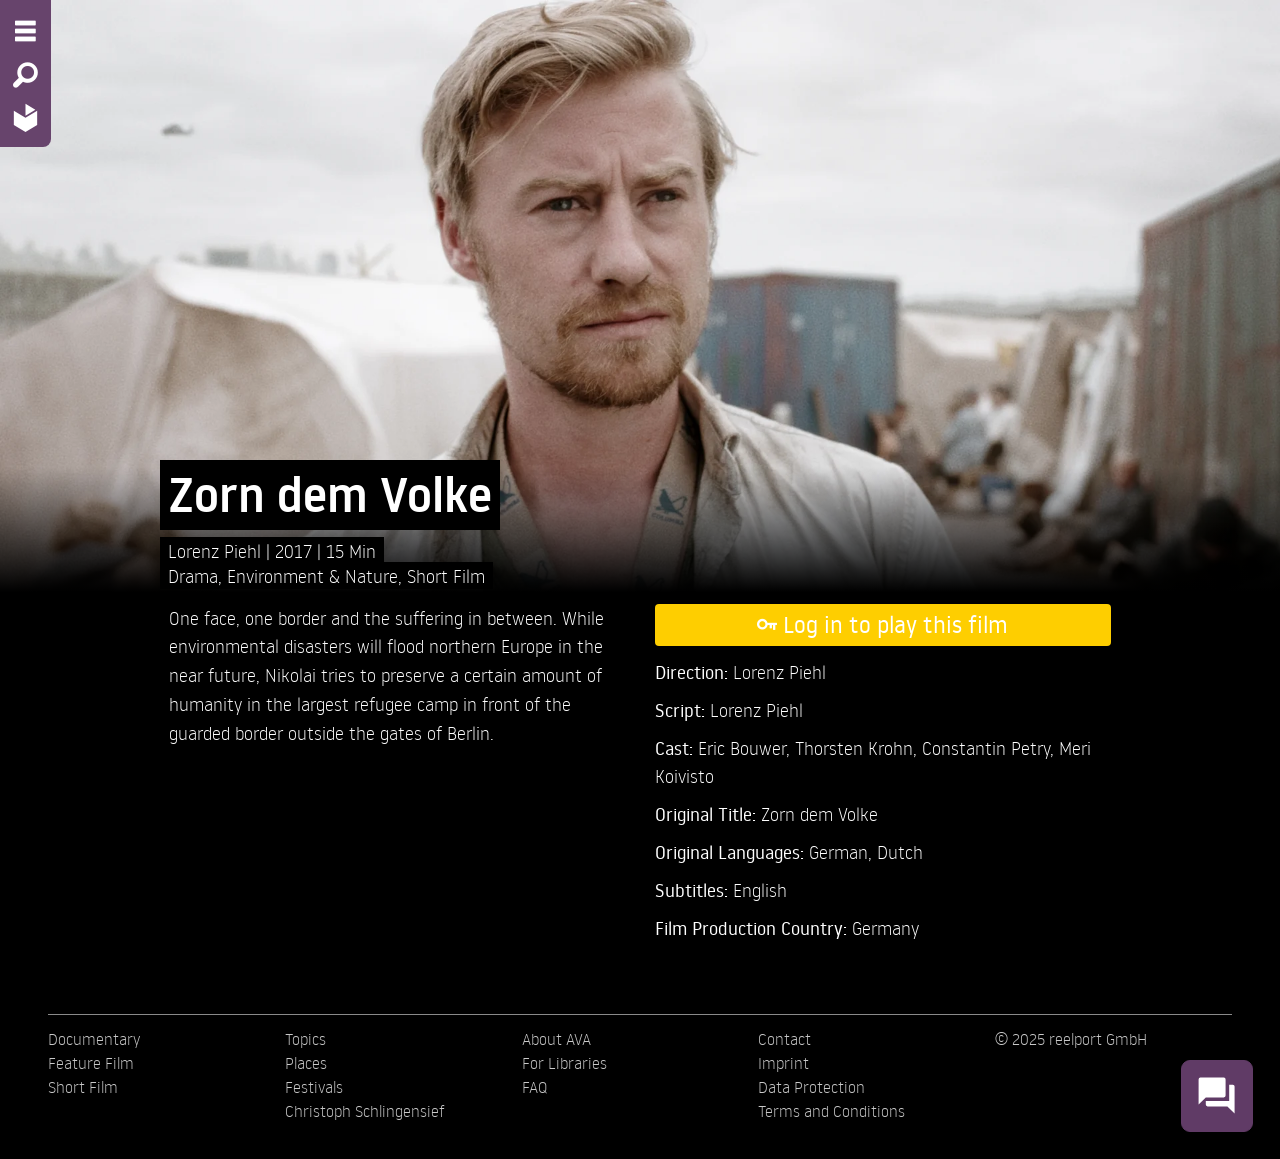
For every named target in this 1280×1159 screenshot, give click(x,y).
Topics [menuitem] (305, 1039)
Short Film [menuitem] (83, 1087)
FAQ (534, 1087)
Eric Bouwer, (746, 747)
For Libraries (564, 1063)
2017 (296, 550)
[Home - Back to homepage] (25, 117)
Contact (784, 1039)
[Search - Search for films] (25, 75)
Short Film (446, 575)
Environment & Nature (312, 575)
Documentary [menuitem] (94, 1039)
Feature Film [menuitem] (91, 1063)
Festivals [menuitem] (314, 1087)
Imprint (783, 1063)
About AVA (556, 1039)
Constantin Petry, (990, 747)
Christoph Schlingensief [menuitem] (365, 1111)
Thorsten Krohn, (858, 747)
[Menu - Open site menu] (25, 31)
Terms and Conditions (831, 1111)
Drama (193, 575)
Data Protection (811, 1087)
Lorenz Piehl (217, 550)
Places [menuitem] (306, 1063)
